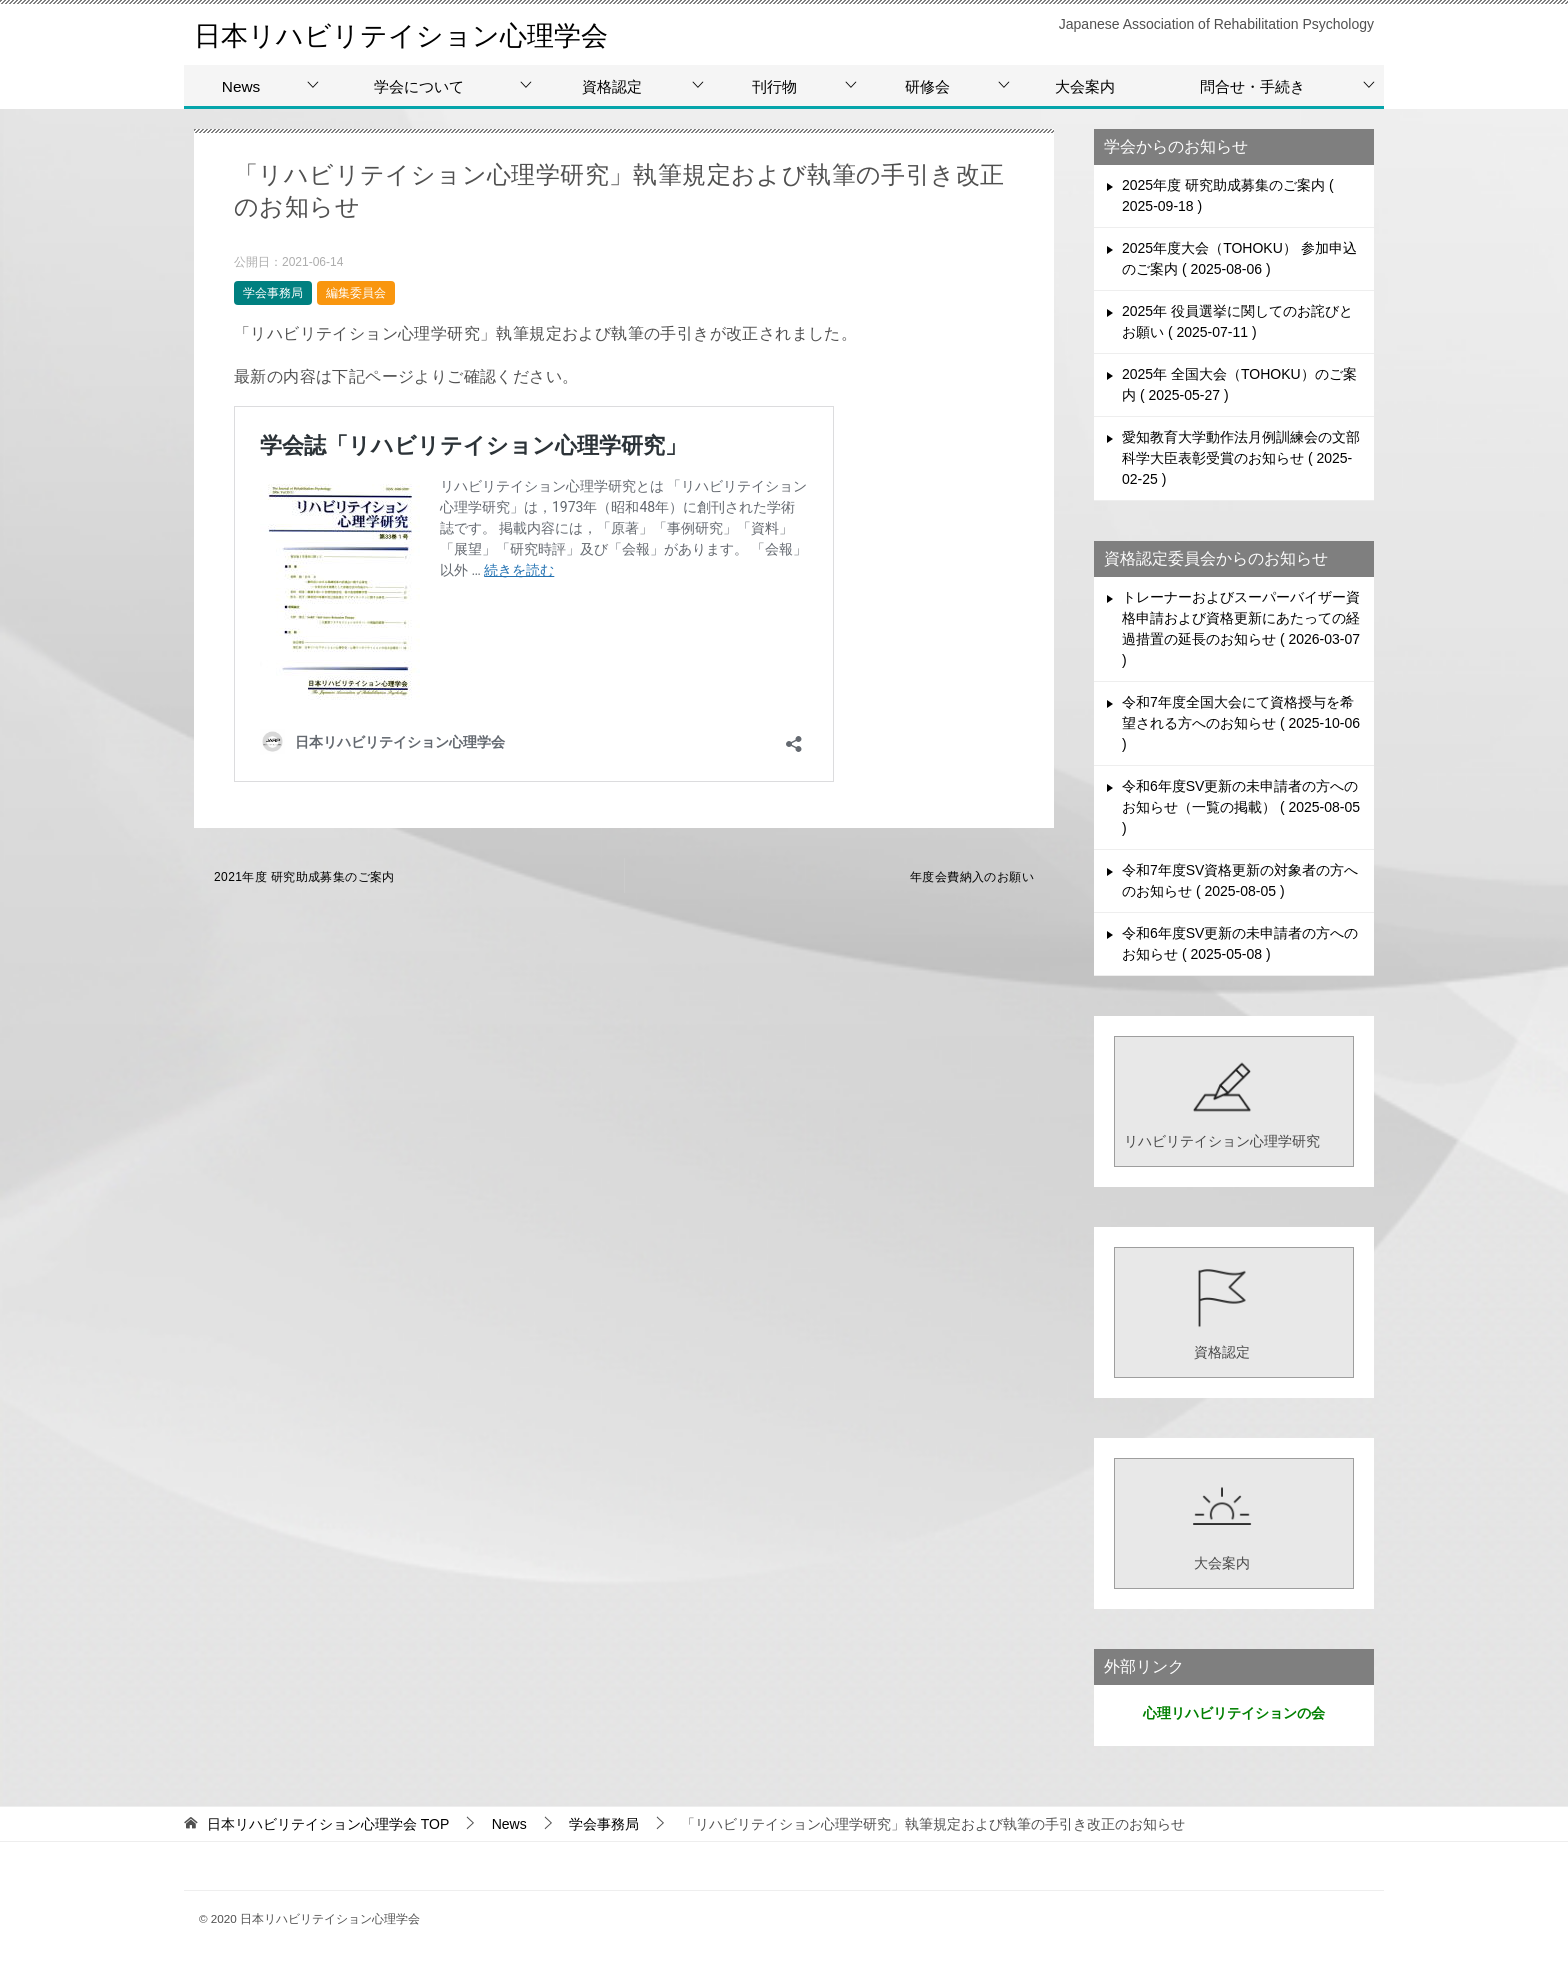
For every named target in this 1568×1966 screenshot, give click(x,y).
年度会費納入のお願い (972, 877)
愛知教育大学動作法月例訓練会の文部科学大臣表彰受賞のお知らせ (1241, 458)
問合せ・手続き (1252, 86)
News (241, 86)
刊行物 (774, 86)
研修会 (927, 86)
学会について (419, 86)
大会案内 (1085, 86)
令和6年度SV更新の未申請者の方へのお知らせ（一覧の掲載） (1241, 807)
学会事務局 (273, 293)
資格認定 (612, 86)
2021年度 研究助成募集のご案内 (304, 877)
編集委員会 (356, 293)
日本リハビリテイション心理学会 (423, 34)
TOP (328, 1824)
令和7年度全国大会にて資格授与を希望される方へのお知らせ (1241, 723)
